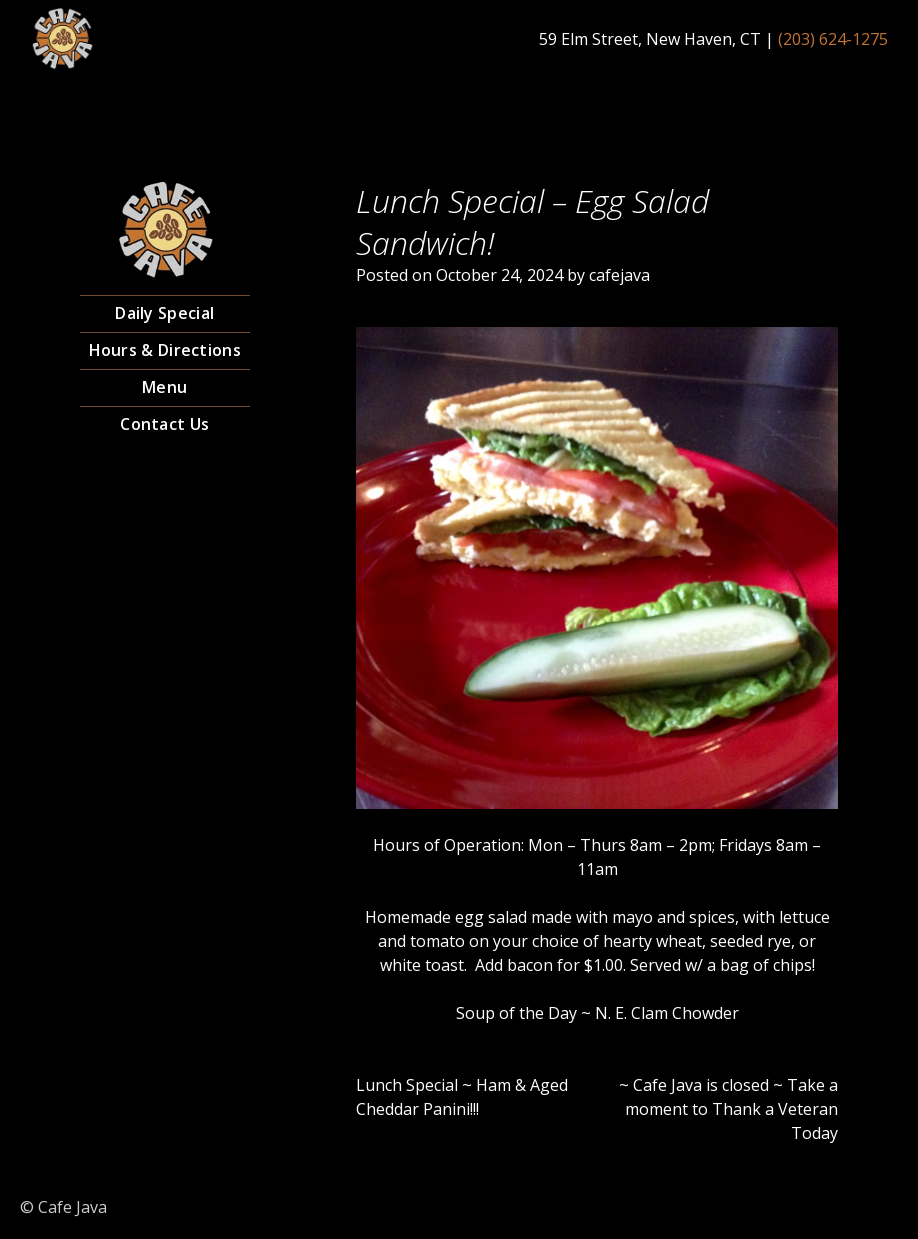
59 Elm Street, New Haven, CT (650, 39)
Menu (164, 387)
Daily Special (164, 313)
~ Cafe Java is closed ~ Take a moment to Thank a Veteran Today (728, 1109)
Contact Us (164, 424)
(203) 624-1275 (833, 39)
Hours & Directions (165, 350)
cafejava (619, 275)
